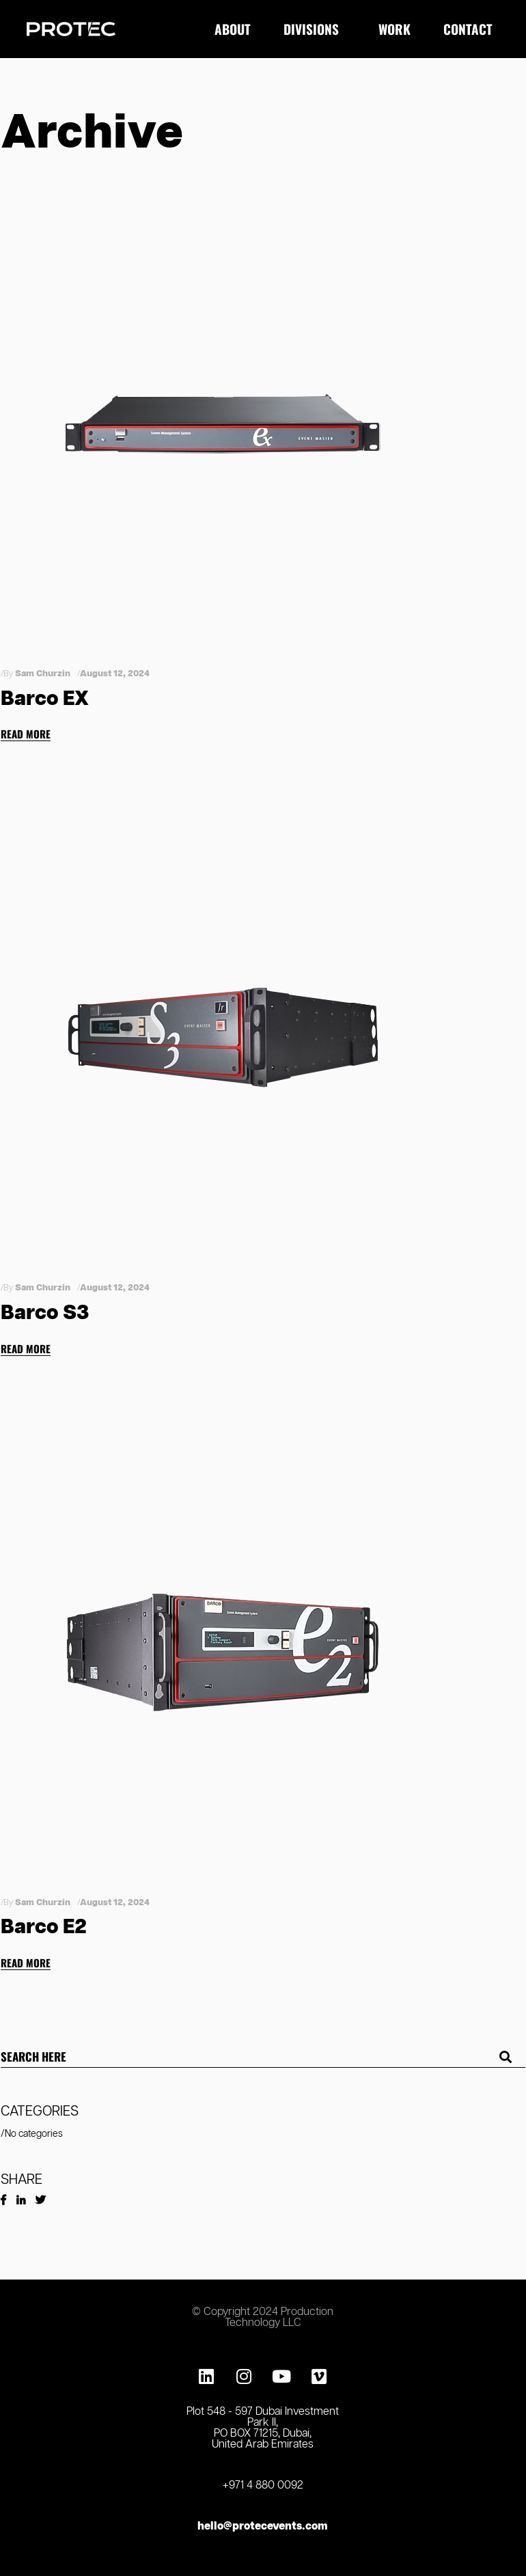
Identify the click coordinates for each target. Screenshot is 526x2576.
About (232, 29)
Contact (471, 29)
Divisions (314, 29)
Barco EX (45, 699)
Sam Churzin (42, 673)
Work (394, 29)
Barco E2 (44, 1927)
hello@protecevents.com (262, 2526)
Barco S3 (45, 1313)
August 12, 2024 (115, 673)
